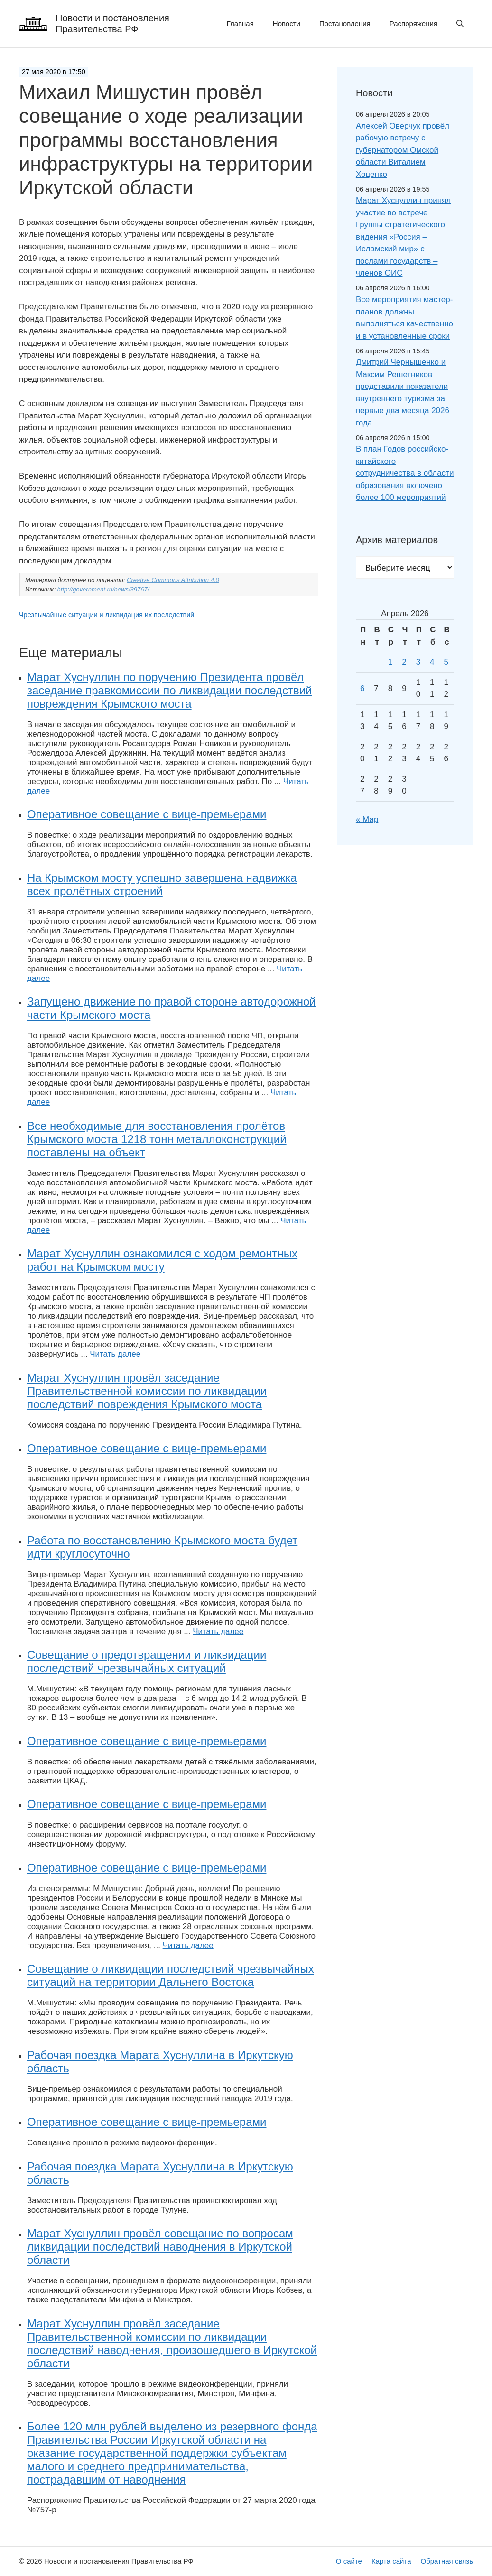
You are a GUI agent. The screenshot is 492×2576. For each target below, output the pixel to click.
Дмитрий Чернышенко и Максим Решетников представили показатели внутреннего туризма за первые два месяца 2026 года (402, 392)
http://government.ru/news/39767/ (103, 589)
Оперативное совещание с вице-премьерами (146, 814)
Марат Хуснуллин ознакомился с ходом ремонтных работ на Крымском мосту (162, 1260)
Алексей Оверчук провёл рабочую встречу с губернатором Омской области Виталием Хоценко (402, 150)
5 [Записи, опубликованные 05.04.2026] (446, 661)
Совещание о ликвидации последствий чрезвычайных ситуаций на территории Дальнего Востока (170, 1975)
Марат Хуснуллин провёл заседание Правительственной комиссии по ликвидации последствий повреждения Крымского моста (147, 1391)
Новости (286, 23)
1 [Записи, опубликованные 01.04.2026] (390, 661)
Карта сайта (391, 2561)
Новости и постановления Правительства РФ (112, 23)
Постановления (345, 23)
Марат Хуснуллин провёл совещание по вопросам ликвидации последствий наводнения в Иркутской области (160, 2246)
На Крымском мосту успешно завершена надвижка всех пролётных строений (162, 884)
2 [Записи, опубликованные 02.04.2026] (404, 661)
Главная (240, 23)
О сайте (349, 2561)
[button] (460, 23)
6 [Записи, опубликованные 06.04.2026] (362, 688)
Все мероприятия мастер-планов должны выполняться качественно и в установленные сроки (404, 318)
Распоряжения (413, 23)
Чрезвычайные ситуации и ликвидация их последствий (106, 615)
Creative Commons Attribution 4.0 (173, 579)
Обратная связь (446, 2561)
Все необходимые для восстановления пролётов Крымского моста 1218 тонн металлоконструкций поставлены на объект (157, 1139)
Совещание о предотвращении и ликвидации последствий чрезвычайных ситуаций (146, 1661)
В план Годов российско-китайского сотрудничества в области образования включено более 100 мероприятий (405, 473)
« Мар (367, 819)
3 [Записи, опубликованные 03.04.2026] (418, 661)
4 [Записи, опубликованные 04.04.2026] (432, 661)
